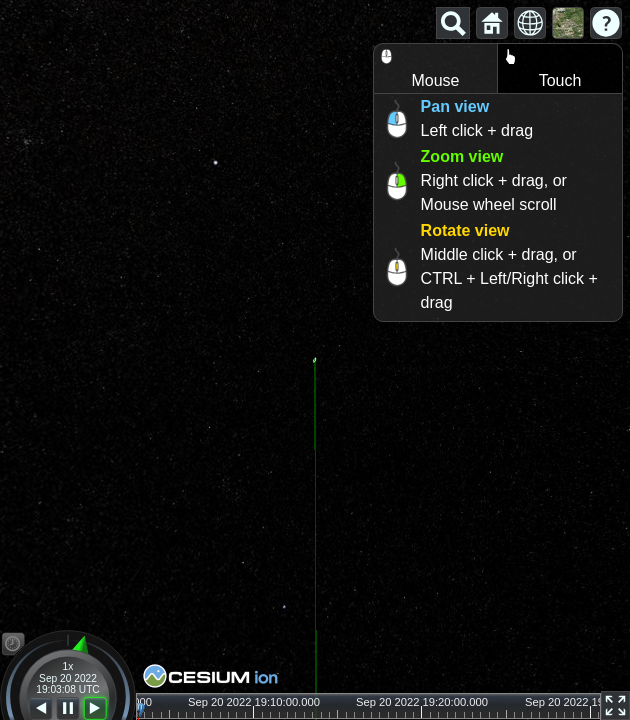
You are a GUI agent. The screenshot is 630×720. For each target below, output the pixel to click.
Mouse (417, 66)
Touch (539, 66)
